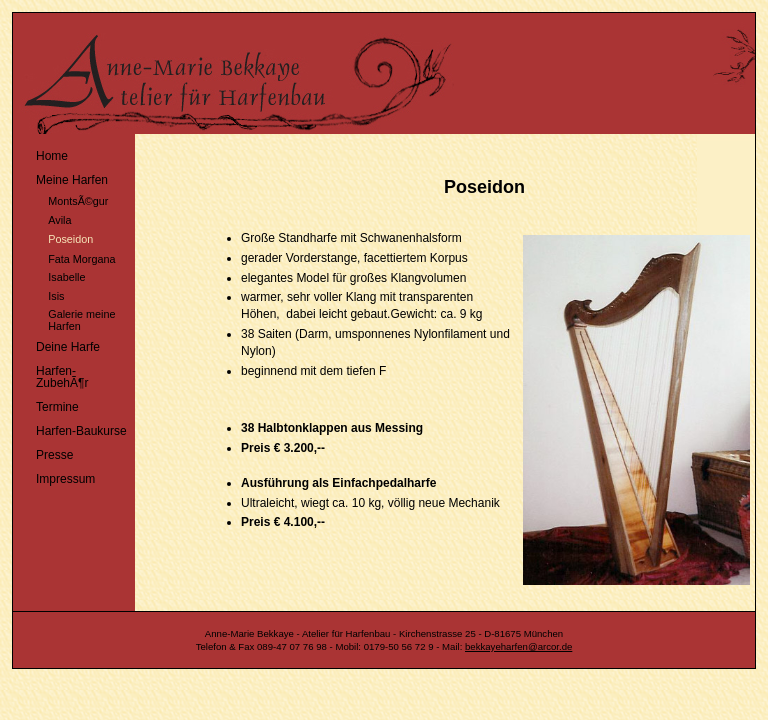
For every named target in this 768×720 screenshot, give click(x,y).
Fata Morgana (66, 256)
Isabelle (51, 275)
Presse (45, 452)
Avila (44, 217)
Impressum (56, 476)
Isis (41, 293)
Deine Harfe (59, 344)
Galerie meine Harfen (66, 318)
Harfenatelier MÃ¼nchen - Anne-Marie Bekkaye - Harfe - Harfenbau (363, 73)
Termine (48, 404)
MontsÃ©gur (63, 199)
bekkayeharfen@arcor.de (518, 646)
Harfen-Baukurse (72, 428)
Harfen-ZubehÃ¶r (53, 374)
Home (43, 153)
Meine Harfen (63, 177)
